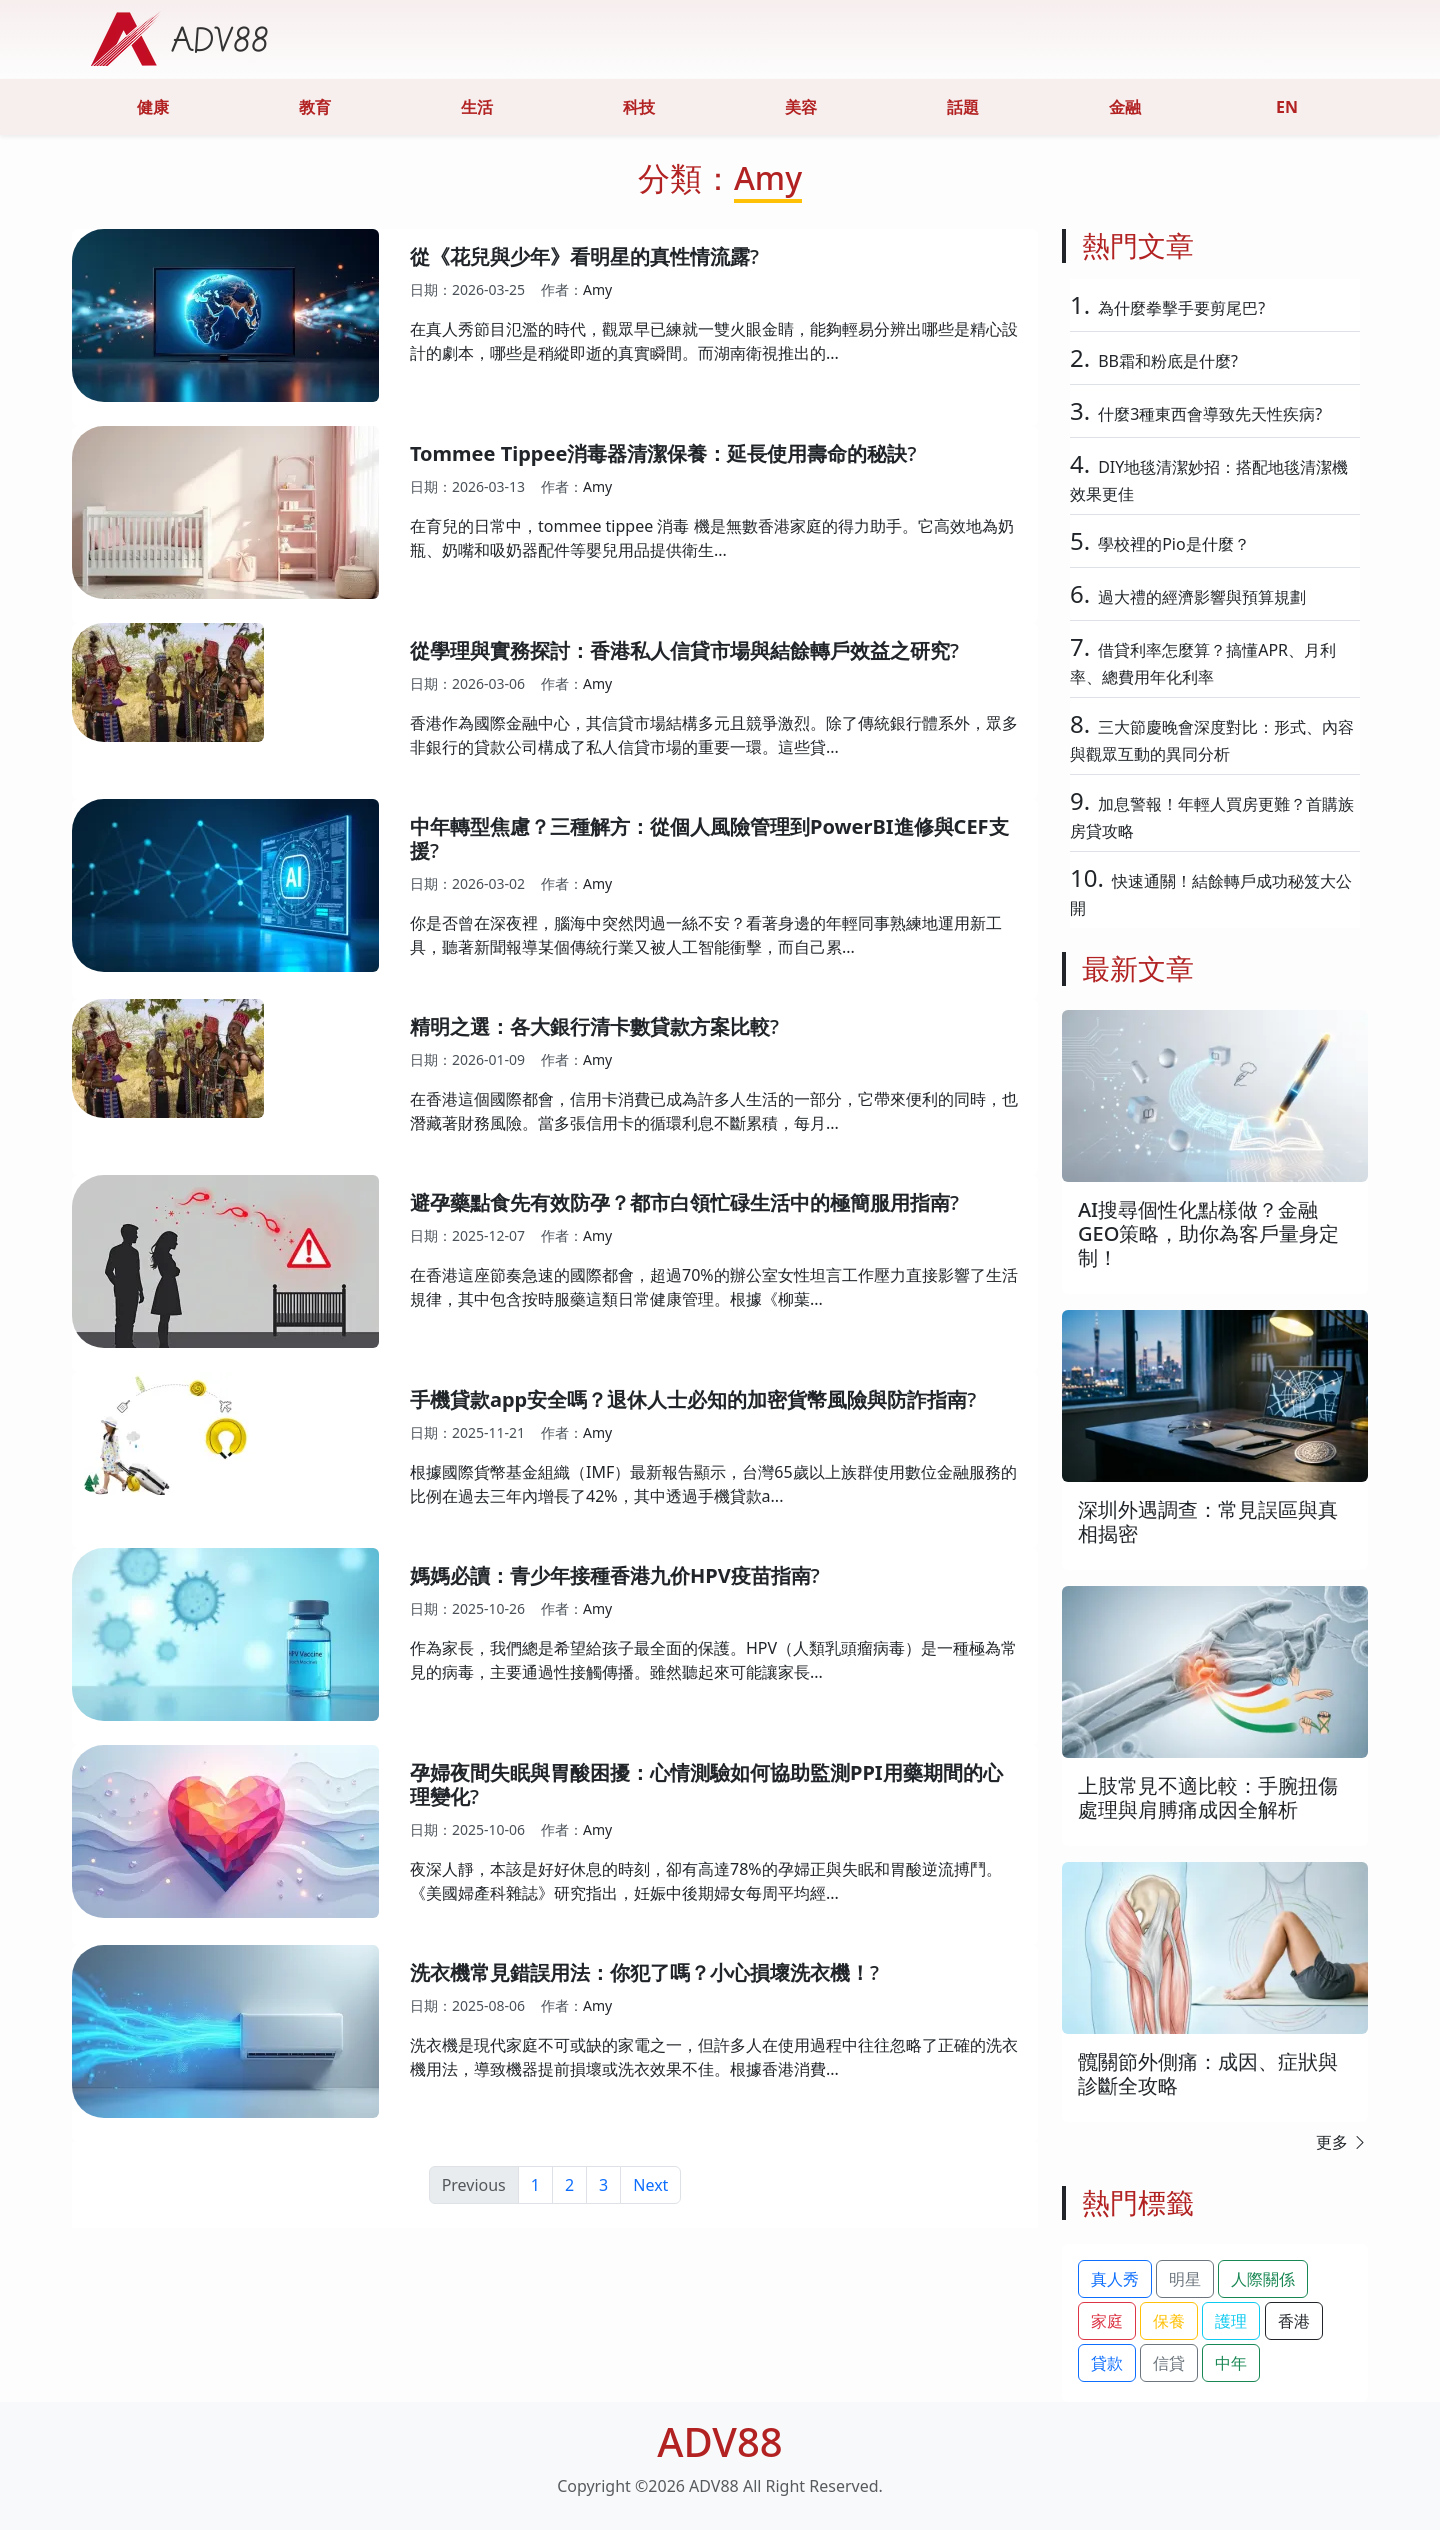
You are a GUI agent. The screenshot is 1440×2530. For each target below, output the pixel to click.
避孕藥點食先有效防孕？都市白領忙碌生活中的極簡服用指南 (680, 1202)
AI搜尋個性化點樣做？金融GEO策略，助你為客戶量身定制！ (1208, 1233)
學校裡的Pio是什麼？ (1174, 544)
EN (1287, 107)
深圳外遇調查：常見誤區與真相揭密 (1208, 1521)
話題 (963, 107)
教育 (315, 107)
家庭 (1107, 2321)
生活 (477, 107)
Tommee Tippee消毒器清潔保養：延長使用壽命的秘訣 (658, 453)
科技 (639, 107)
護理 (1231, 2321)
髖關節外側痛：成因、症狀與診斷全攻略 (1208, 2073)
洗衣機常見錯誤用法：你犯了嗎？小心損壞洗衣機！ (640, 1972)
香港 (1294, 2321)
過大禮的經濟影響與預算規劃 (1202, 597)
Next (650, 2185)
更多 (1342, 2142)
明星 (1185, 2279)
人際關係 (1263, 2279)
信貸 (1169, 2363)
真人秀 (1115, 2279)
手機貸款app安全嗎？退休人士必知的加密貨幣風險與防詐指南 (688, 1399)
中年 (1231, 2363)
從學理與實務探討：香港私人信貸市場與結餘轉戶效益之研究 (680, 650)
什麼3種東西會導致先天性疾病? (1210, 414)
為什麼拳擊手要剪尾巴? (1181, 308)
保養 (1169, 2321)
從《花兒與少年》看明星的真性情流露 (580, 256)
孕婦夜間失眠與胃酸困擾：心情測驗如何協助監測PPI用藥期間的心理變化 (706, 1784)
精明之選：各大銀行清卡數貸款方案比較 (590, 1026)
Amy (597, 289)
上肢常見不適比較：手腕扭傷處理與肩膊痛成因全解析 (1208, 1797)
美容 (801, 107)
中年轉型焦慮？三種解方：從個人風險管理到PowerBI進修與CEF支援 (709, 838)
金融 (1125, 107)
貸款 (1107, 2363)
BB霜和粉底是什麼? (1168, 361)
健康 (153, 107)
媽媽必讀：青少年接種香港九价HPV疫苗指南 (610, 1575)
